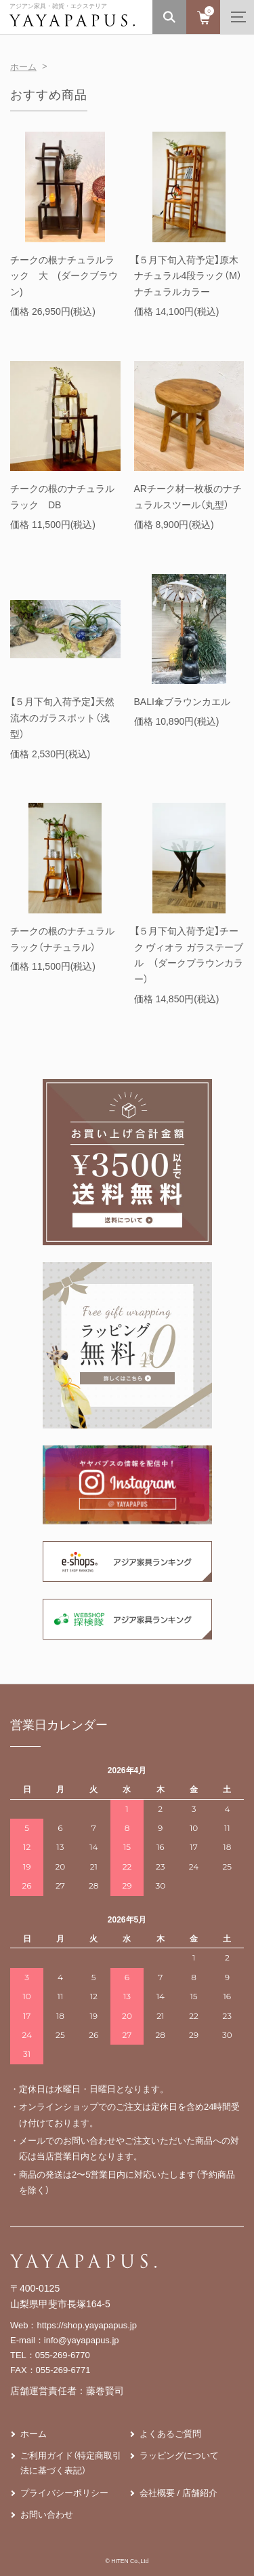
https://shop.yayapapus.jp (87, 2325)
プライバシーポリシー (64, 2493)
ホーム (23, 67)
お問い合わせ (46, 2514)
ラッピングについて (179, 2455)
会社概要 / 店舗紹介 (178, 2493)
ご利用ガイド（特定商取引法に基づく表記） (70, 2463)
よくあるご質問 (170, 2434)
